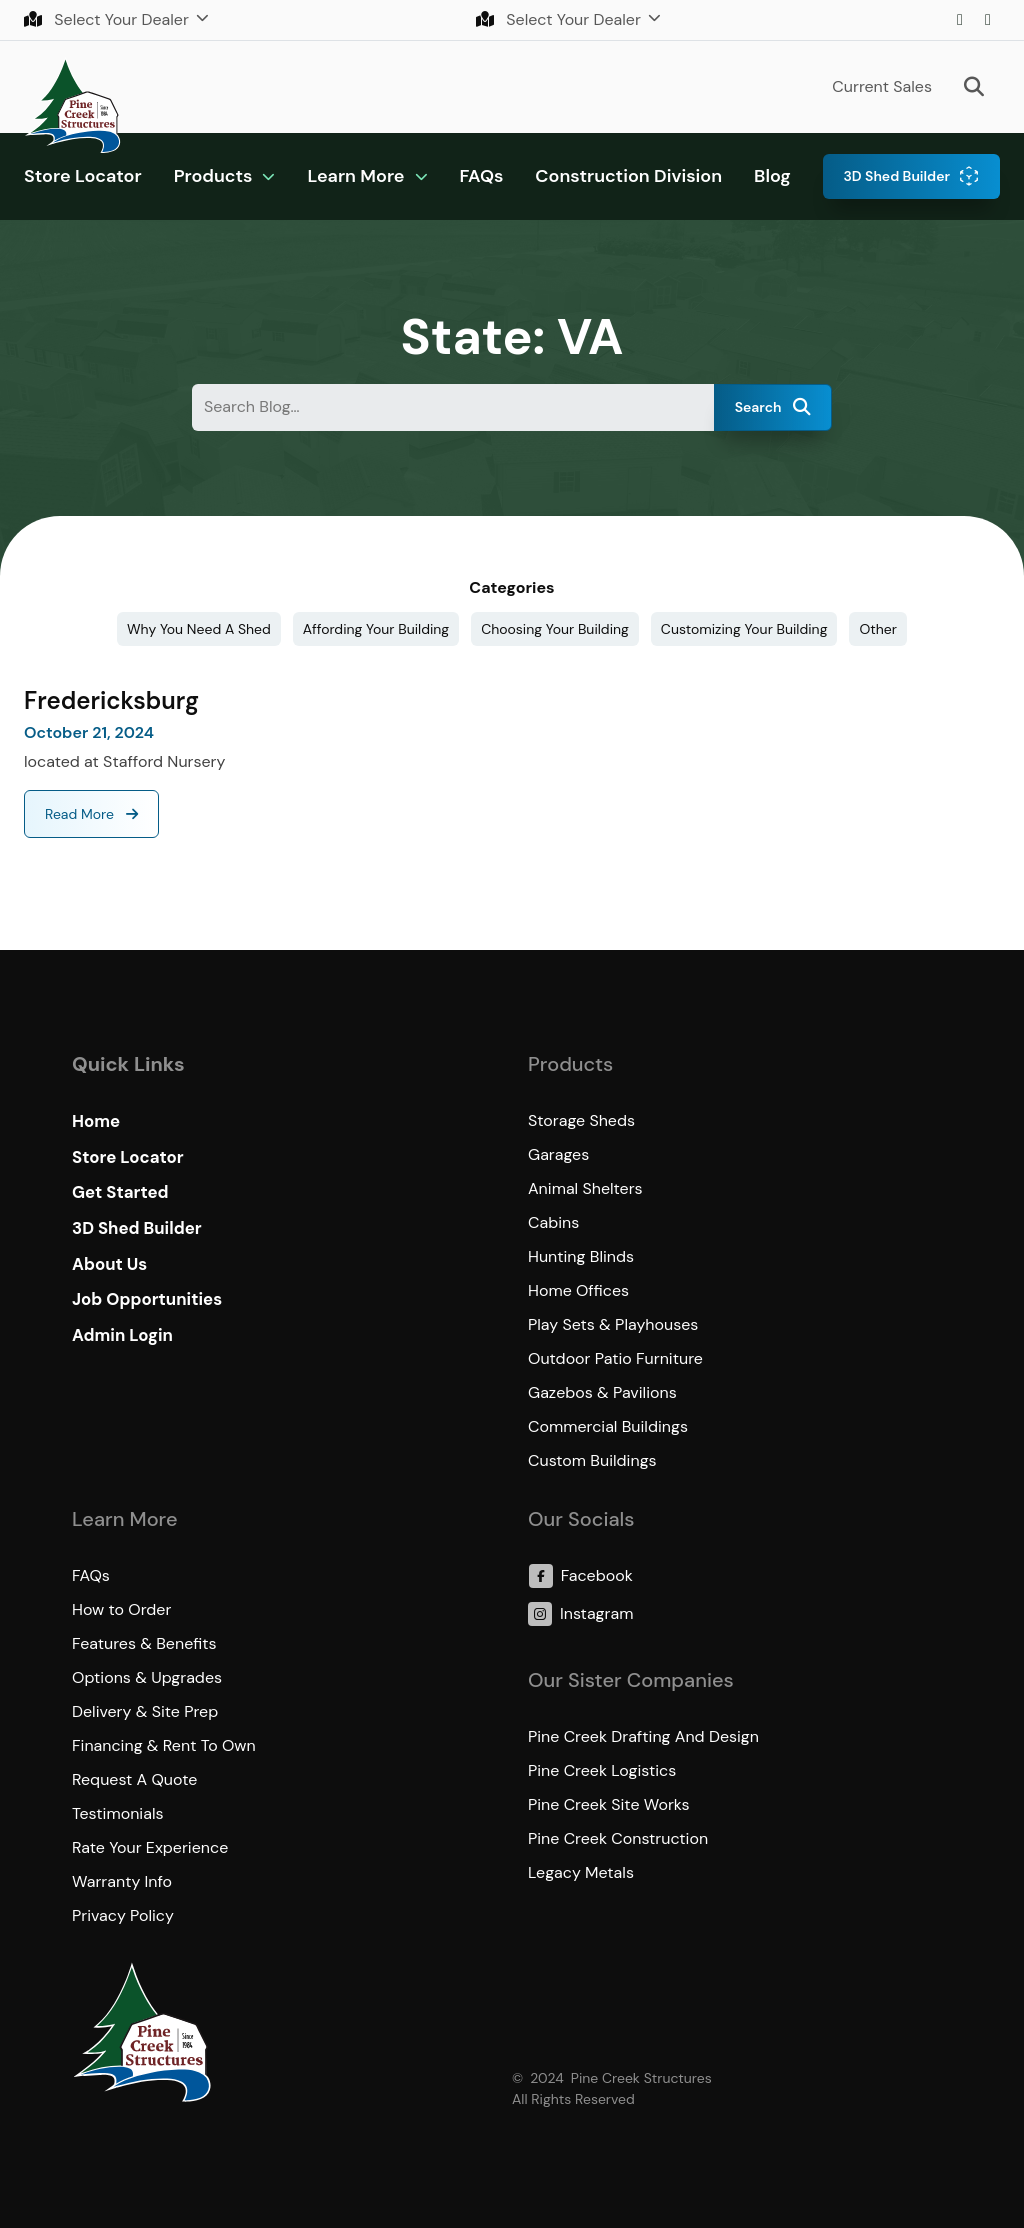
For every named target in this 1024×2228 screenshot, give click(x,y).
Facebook (988, 20)
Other (878, 629)
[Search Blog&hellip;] (453, 407)
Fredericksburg (111, 700)
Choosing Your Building (555, 629)
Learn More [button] (355, 176)
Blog (772, 176)
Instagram (960, 20)
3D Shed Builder (896, 176)
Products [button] (213, 176)
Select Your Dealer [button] (108, 19)
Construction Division (628, 176)
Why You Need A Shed (199, 629)
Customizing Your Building (744, 629)
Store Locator (83, 176)
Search (773, 407)
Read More (81, 814)
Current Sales (882, 86)
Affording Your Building (376, 629)
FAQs (482, 176)
